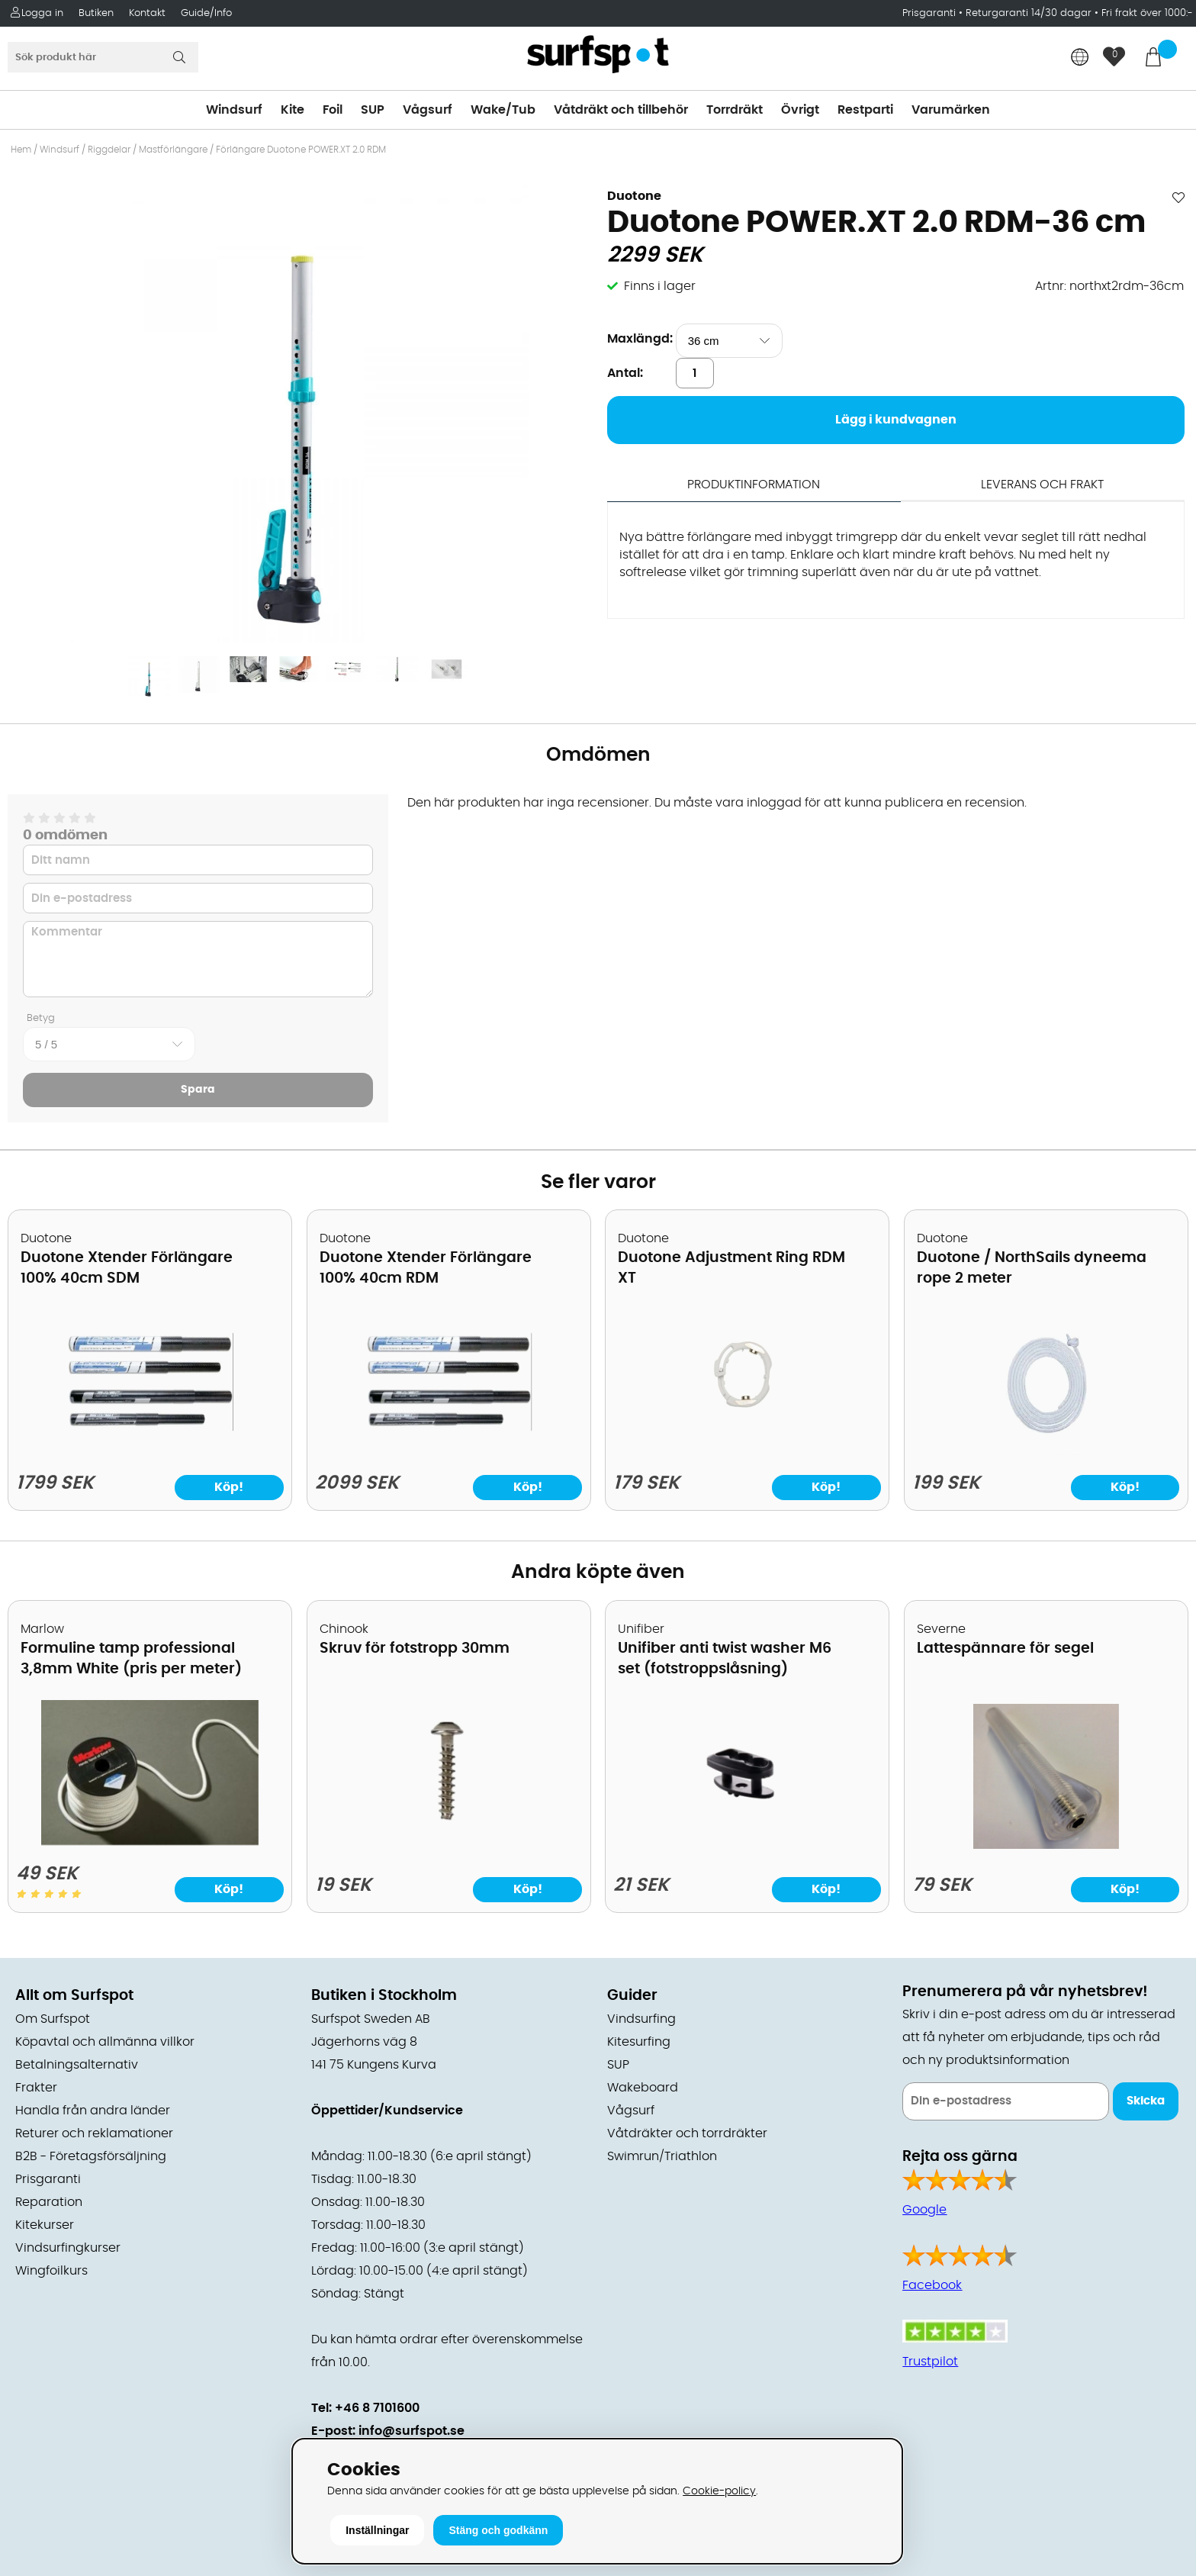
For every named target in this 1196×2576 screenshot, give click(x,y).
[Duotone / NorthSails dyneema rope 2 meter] (1046, 1450)
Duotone (634, 196)
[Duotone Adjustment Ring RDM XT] (747, 1450)
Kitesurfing (638, 2042)
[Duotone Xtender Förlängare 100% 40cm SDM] (149, 1450)
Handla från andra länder (92, 2110)
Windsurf (234, 110)
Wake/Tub (503, 110)
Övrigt (800, 110)
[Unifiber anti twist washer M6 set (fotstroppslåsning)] (747, 1845)
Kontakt (147, 13)
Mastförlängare (173, 149)
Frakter (36, 2088)
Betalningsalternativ (76, 2065)
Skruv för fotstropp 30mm (415, 1648)
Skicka (1146, 2101)
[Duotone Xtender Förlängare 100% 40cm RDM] (448, 1450)
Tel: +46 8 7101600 (365, 2408)
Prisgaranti (930, 13)
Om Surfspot (52, 2019)
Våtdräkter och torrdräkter (687, 2133)
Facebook (932, 2285)
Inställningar (377, 2530)
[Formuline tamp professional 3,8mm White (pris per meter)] (150, 1841)
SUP (372, 110)
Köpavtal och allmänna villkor (105, 2042)
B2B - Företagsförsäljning (90, 2156)
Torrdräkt (734, 110)
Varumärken (950, 110)
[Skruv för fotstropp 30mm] (448, 1845)
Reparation (48, 2202)
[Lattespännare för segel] (1046, 1845)
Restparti (865, 110)
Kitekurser (44, 2225)
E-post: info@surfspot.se (388, 2431)
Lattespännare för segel (1005, 1648)
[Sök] (103, 57)
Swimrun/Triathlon (662, 2156)
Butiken (96, 13)
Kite (292, 110)
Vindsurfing (641, 2019)
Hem (21, 149)
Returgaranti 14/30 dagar (1029, 13)
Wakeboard (642, 2088)
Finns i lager (660, 286)
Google (924, 2210)
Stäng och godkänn (498, 2530)
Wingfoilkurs (51, 2271)
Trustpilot (930, 2361)
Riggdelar (109, 149)
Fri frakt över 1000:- (1147, 13)
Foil (332, 110)
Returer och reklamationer (94, 2133)
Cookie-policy (719, 2491)
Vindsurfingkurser (68, 2248)
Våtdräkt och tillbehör (621, 110)
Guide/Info (206, 13)
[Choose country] (1080, 58)
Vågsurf (427, 110)
